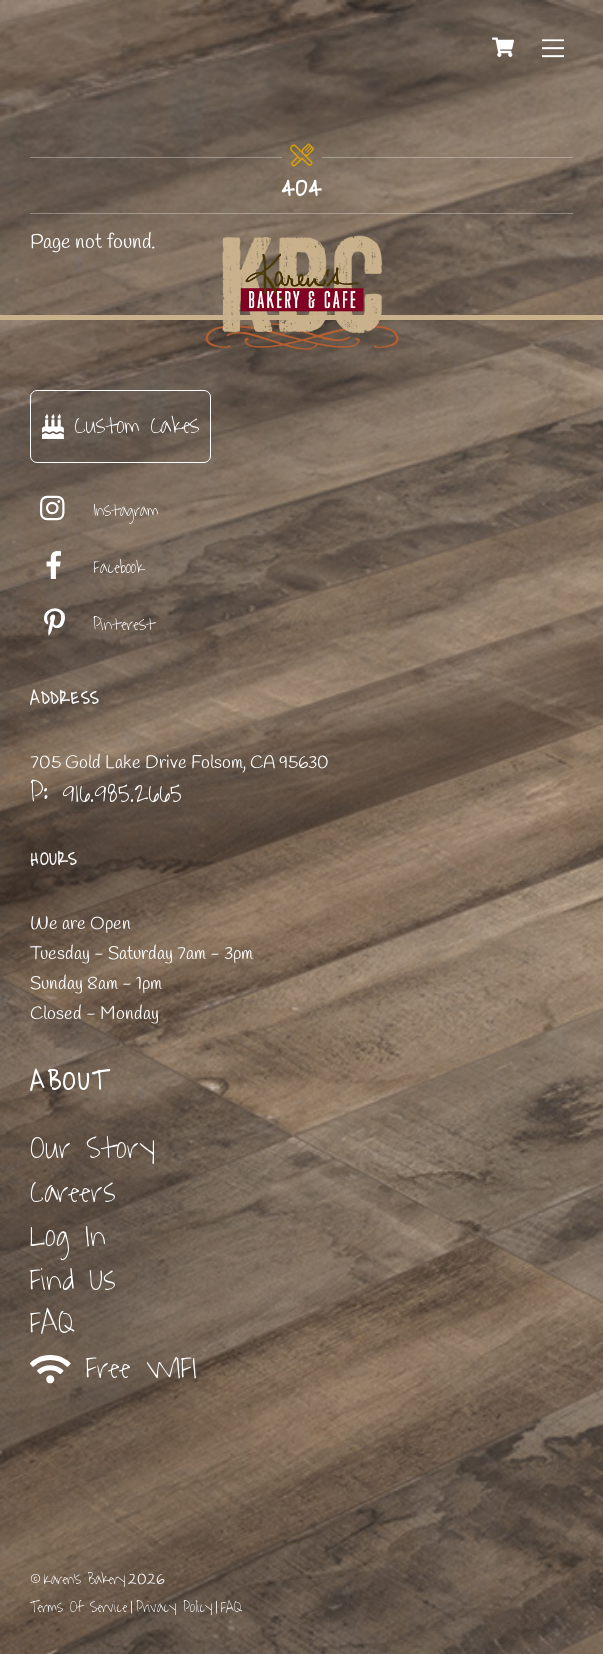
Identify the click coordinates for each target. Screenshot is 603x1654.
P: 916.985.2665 (106, 793)
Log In (68, 1236)
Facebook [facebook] (87, 568)
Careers (73, 1192)
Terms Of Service (78, 1607)
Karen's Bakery (84, 1579)
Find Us (73, 1280)
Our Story (92, 1148)
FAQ (52, 1323)
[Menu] (553, 47)
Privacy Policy (174, 1607)
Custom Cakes (120, 425)
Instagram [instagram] (94, 511)
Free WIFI (113, 1369)
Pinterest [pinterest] (92, 625)
